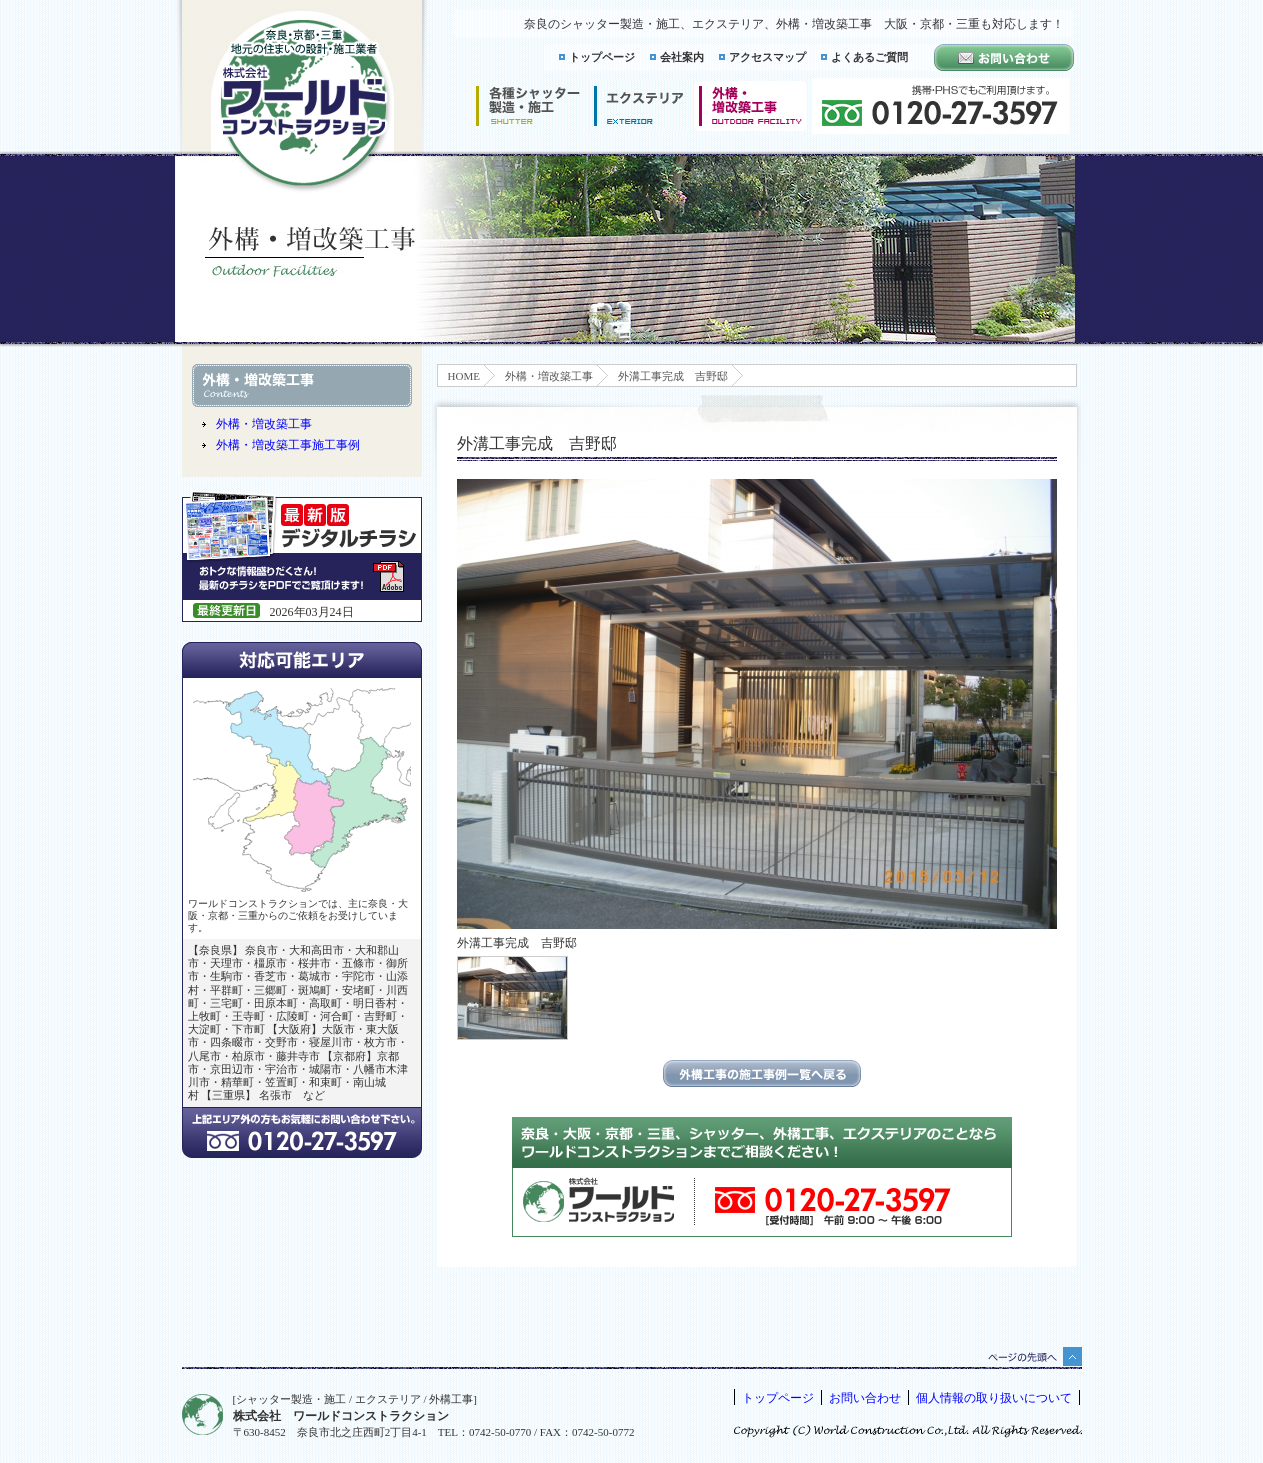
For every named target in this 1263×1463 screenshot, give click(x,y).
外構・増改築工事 (549, 376)
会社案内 (682, 57)
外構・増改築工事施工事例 (288, 445)
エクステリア (639, 106)
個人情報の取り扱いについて (994, 1398)
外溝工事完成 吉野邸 (673, 376)
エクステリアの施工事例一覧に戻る (762, 1073)
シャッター (527, 106)
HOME (464, 376)
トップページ (602, 57)
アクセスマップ (767, 57)
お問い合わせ (865, 1398)
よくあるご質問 (869, 57)
